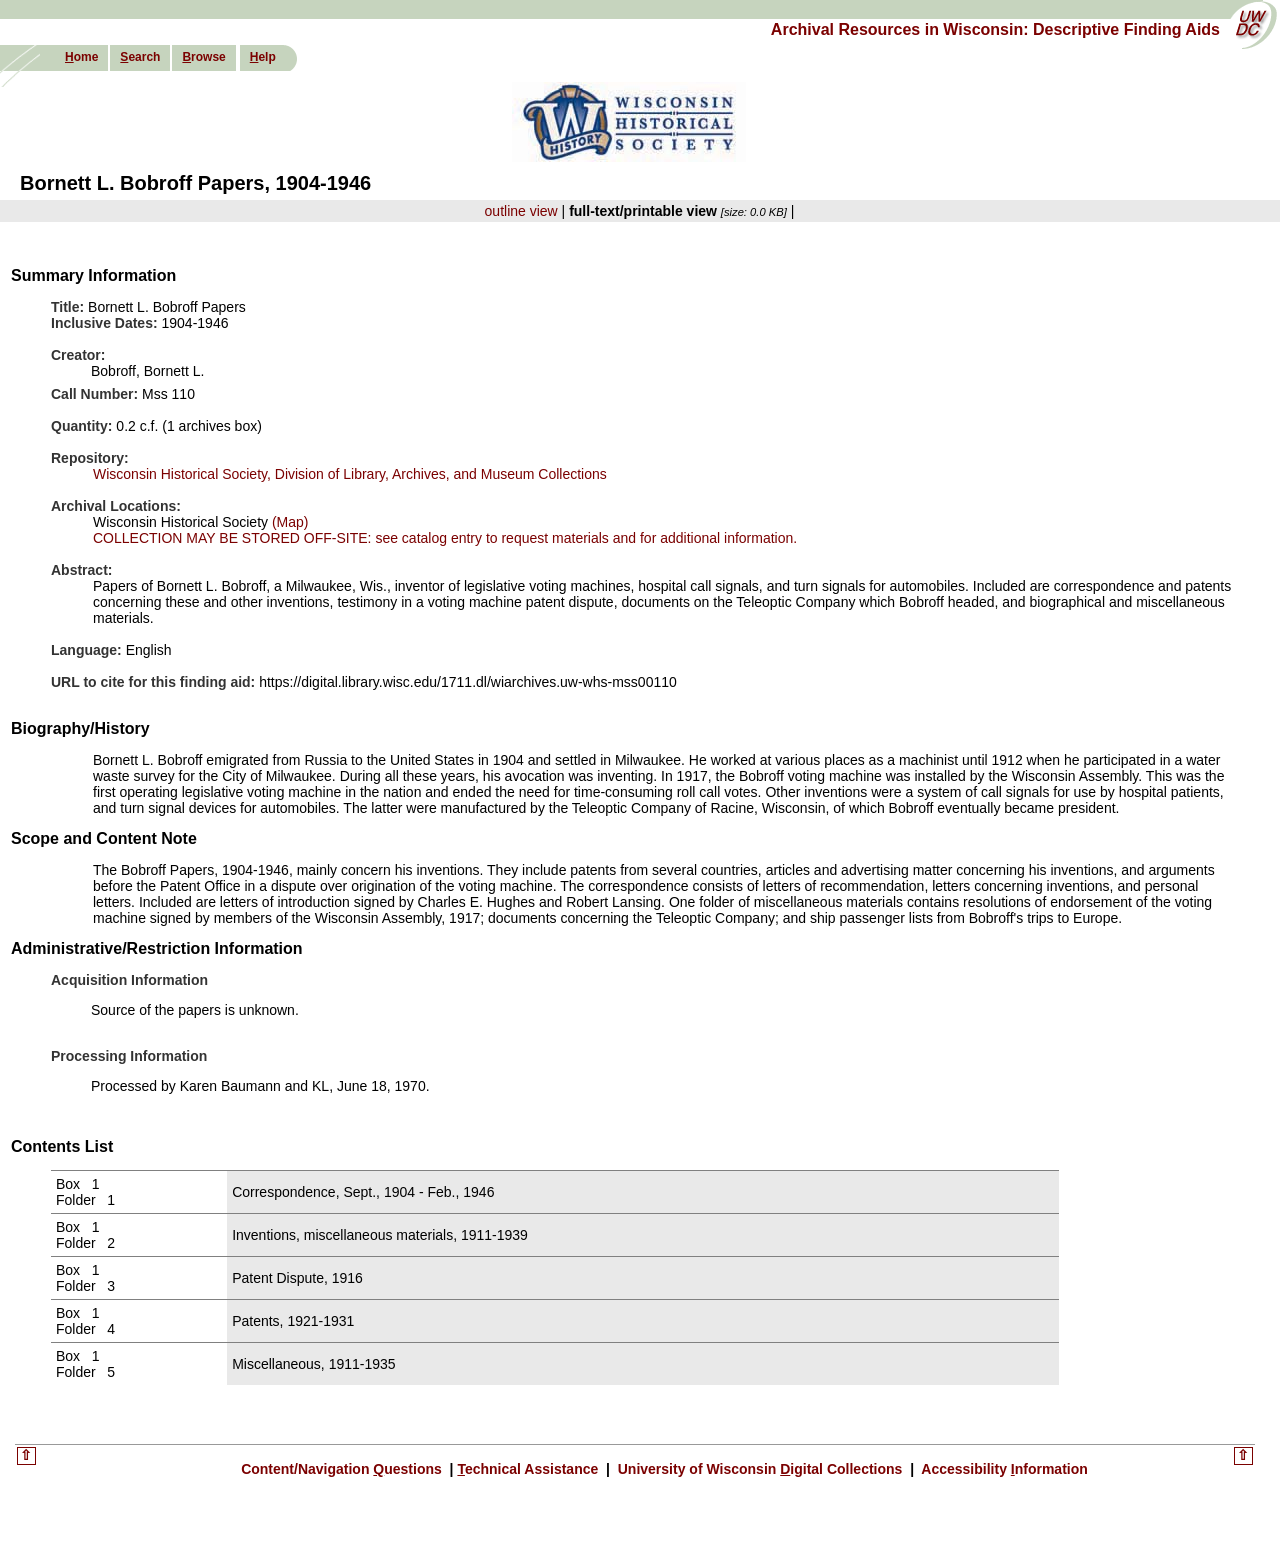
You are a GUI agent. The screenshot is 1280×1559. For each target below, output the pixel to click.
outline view (521, 211)
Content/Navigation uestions (343, 1469)
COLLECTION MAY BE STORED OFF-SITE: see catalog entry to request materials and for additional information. (445, 538)
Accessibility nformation (1003, 1469)
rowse (203, 57)
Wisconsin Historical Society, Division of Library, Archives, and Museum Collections (350, 474)
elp (263, 57)
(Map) (288, 522)
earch (140, 57)
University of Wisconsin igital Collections (760, 1469)
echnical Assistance (529, 1469)
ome (81, 57)
